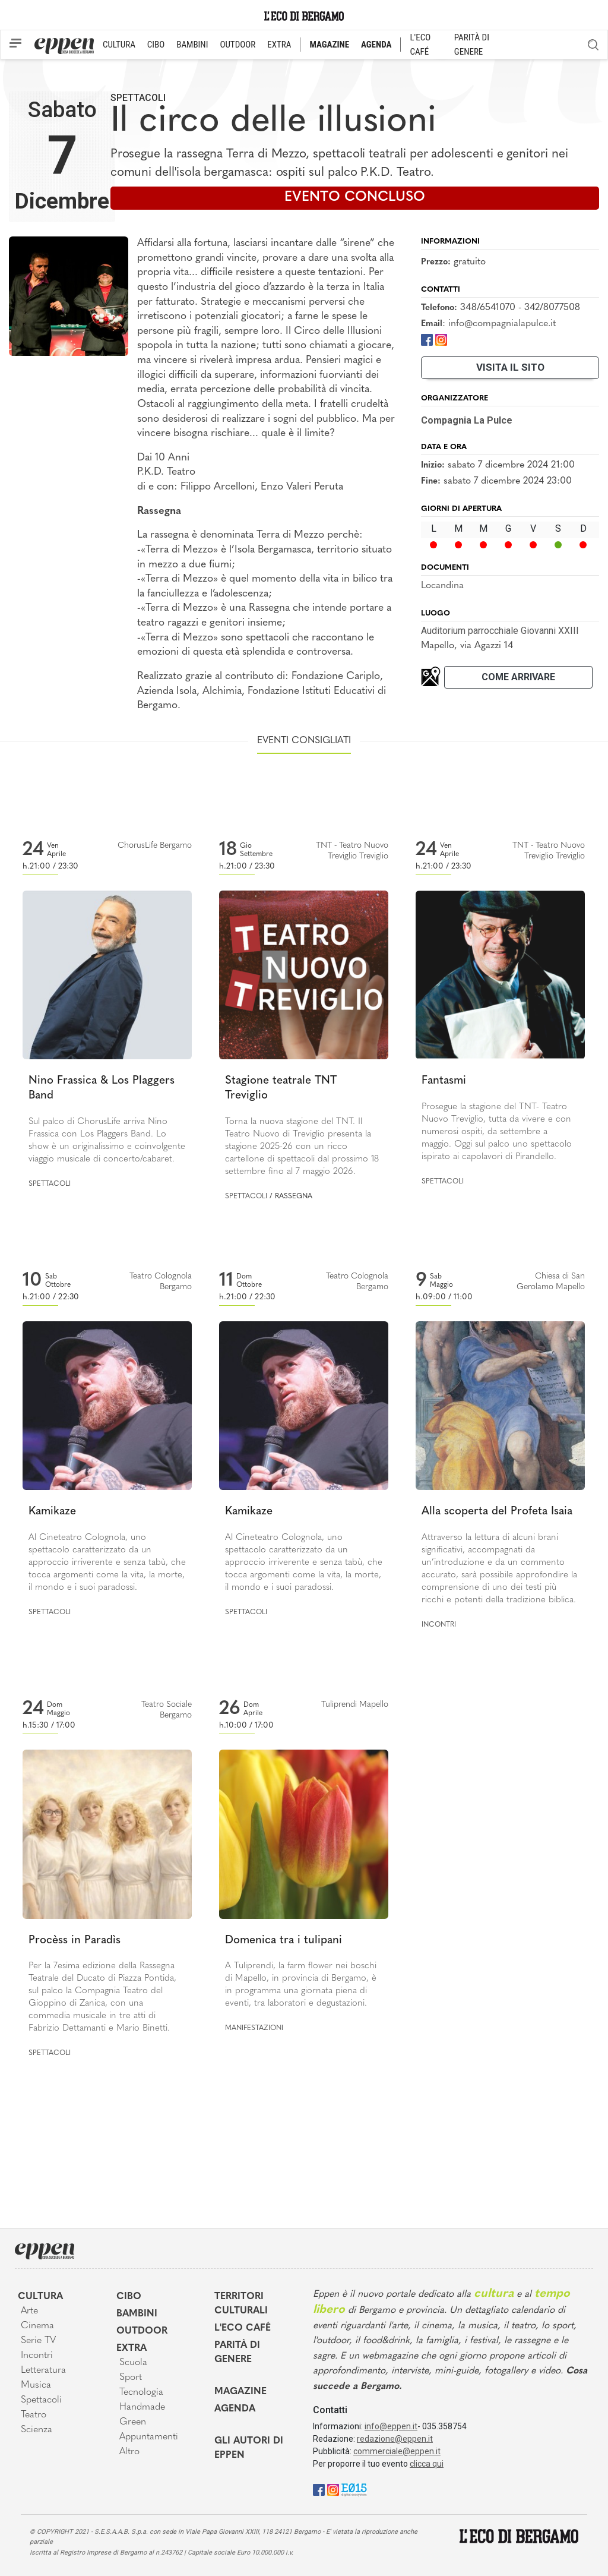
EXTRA (279, 44)
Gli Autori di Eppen (248, 2448)
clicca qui (427, 2463)
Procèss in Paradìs (74, 1940)
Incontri (439, 1624)
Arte (29, 2311)
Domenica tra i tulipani (283, 1940)
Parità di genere (237, 2353)
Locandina (442, 586)
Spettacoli (138, 97)
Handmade (142, 2407)
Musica (36, 2385)
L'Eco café (242, 2328)
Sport (130, 2377)
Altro (129, 2452)
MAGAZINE (329, 44)
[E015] (354, 2489)
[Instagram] (441, 339)
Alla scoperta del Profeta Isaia (497, 1511)
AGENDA (376, 44)
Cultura (40, 2297)
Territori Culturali (241, 2304)
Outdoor (141, 2331)
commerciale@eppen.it (397, 2451)
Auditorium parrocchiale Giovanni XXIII (500, 630)
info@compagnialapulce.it (502, 324)
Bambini (136, 2314)
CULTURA (119, 44)
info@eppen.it (391, 2426)
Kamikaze (52, 1511)
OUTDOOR (237, 44)
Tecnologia (141, 2392)
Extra (131, 2348)
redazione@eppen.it (395, 2439)
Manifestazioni (254, 2028)
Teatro (33, 2415)
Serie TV (38, 2340)
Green (132, 2422)
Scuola (133, 2362)
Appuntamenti (148, 2437)
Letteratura (43, 2370)
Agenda (234, 2409)
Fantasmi (444, 1081)
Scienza (36, 2430)
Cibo (128, 2297)
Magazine (240, 2392)
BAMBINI (192, 44)
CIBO (155, 44)
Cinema (37, 2326)
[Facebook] (427, 339)
